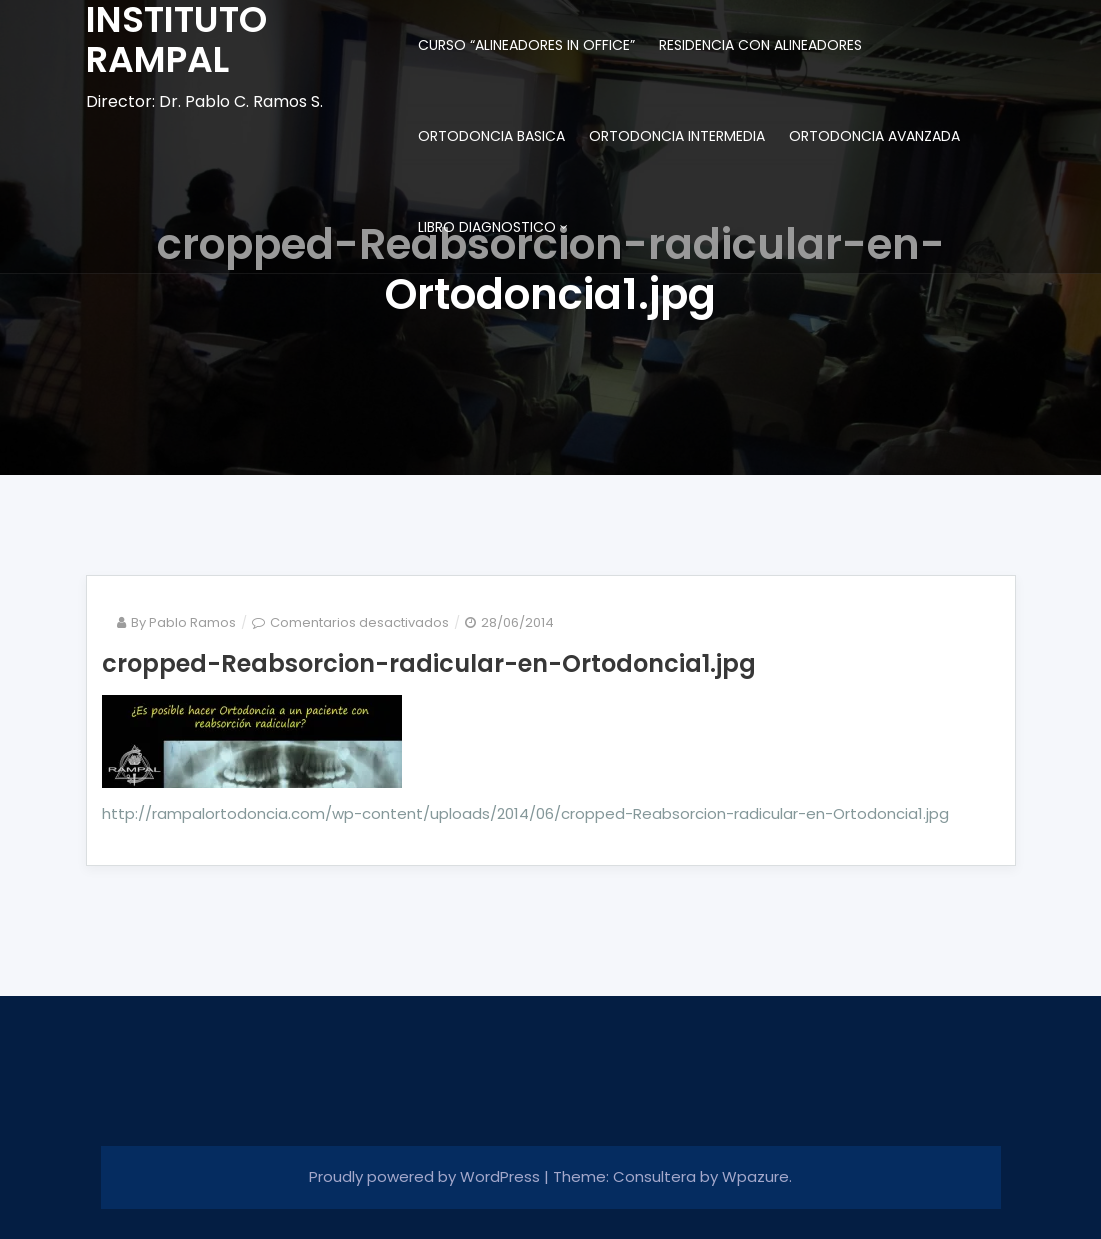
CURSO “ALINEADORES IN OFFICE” (526, 45)
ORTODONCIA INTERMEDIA (677, 136)
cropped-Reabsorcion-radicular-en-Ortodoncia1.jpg (429, 663)
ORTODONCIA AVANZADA (874, 136)
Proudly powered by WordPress (426, 1176)
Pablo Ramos (192, 622)
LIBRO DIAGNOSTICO (487, 227)
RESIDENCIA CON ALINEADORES (760, 45)
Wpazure (755, 1176)
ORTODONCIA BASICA (491, 136)
